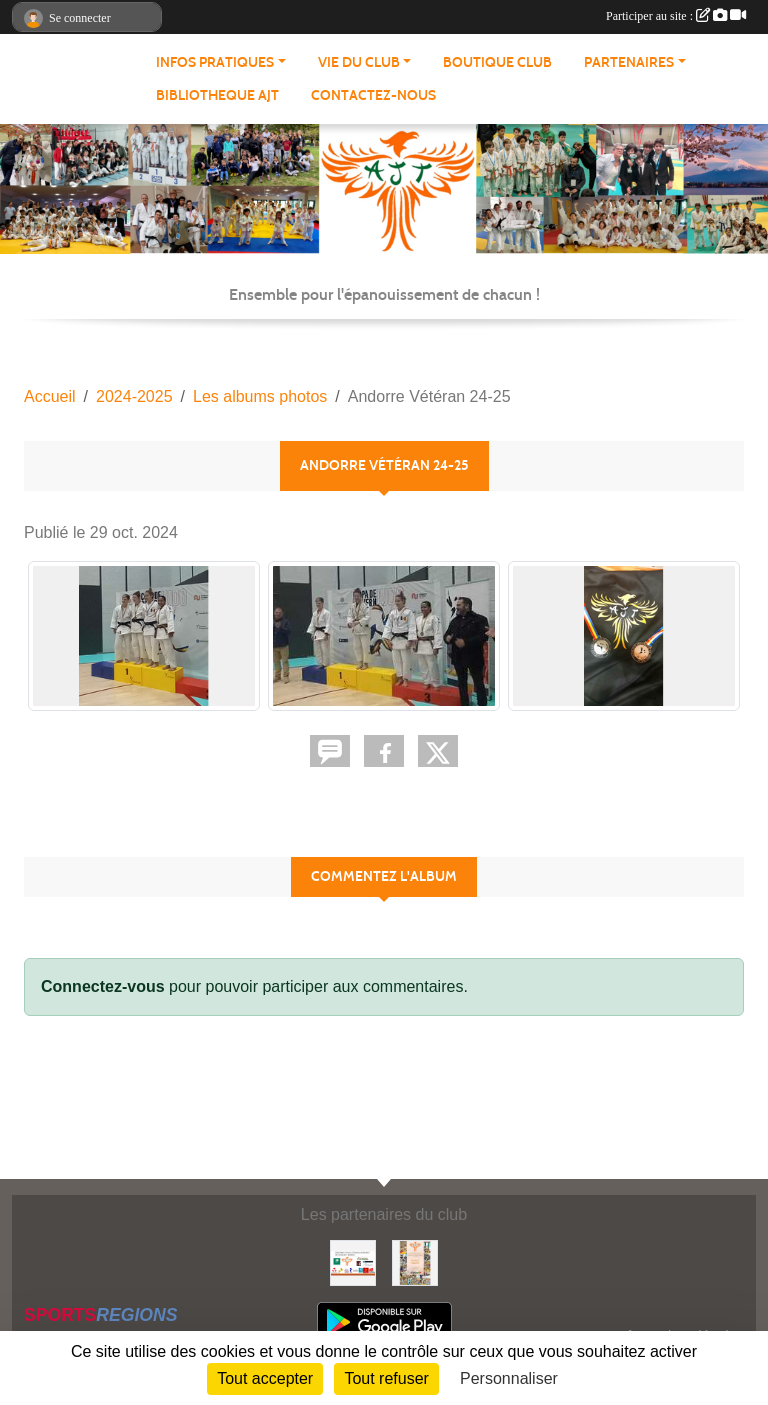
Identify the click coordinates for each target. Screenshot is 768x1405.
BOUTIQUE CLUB (497, 62)
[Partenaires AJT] (353, 1261)
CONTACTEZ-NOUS (373, 95)
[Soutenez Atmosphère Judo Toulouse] (415, 1261)
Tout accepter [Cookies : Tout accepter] (265, 1378)
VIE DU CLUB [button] (359, 62)
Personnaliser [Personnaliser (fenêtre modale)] (509, 1378)
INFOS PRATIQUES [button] (215, 62)
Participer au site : (676, 16)
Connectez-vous (103, 986)
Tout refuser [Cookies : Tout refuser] (386, 1378)
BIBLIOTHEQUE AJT (217, 95)
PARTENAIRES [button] (629, 62)
